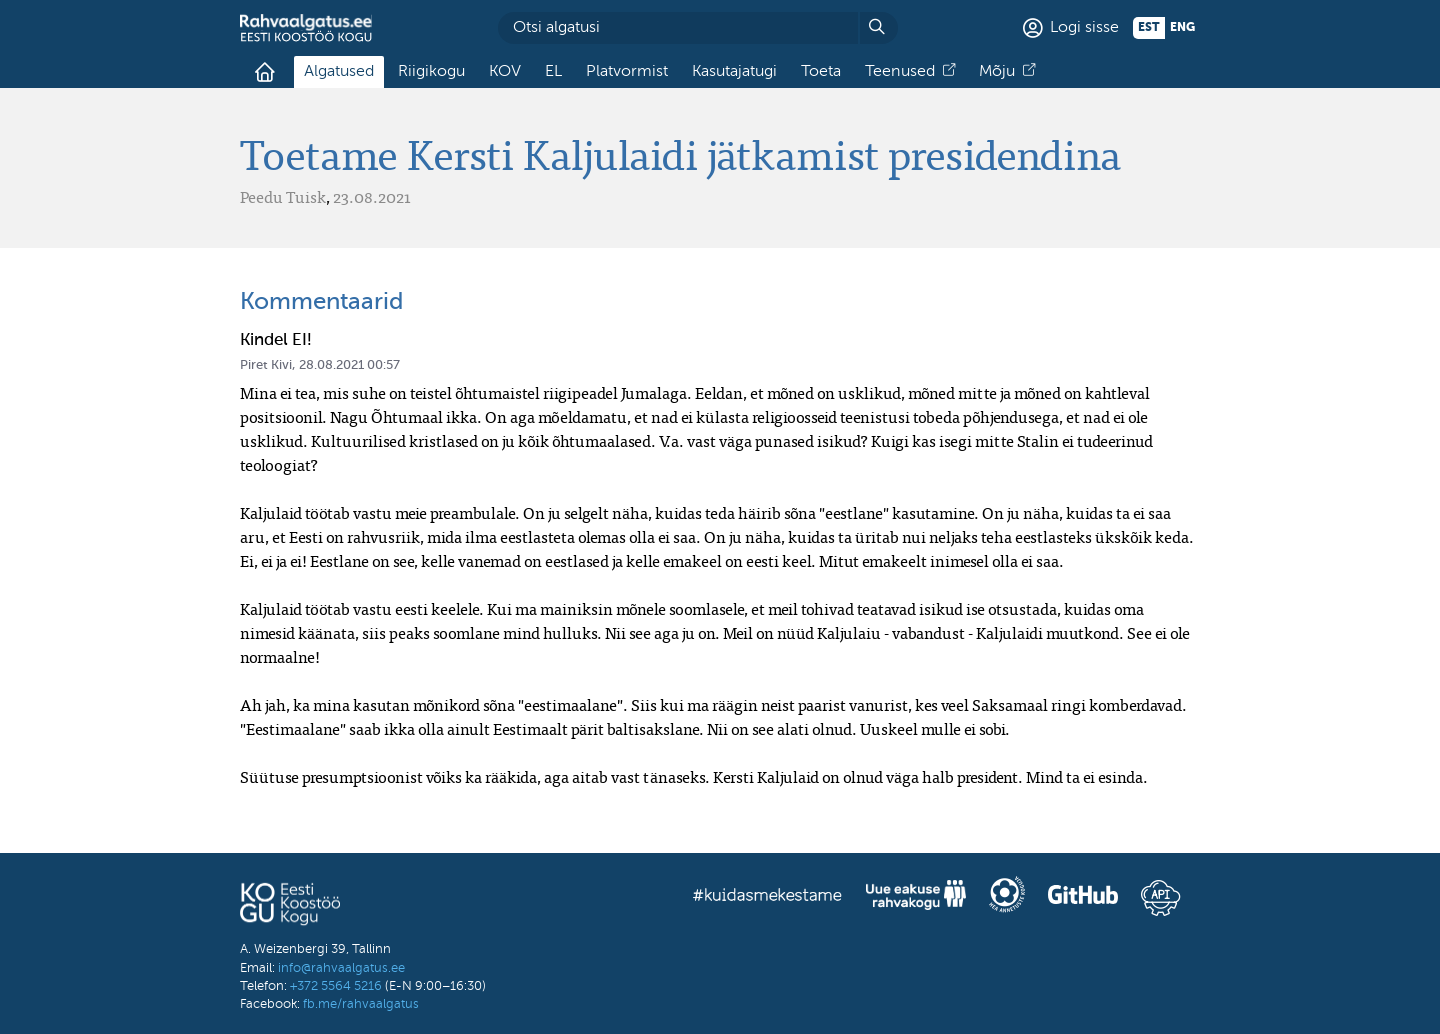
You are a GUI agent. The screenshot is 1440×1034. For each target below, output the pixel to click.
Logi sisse (1084, 28)
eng (1182, 28)
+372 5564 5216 (336, 986)
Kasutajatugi (734, 72)
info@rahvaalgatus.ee (341, 968)
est (1149, 28)
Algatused (339, 72)
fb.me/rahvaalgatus (361, 1004)
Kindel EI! (276, 340)
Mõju (997, 72)
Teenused (900, 72)
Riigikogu (431, 72)
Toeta (821, 72)
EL (553, 72)
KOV (505, 72)
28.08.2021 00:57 (349, 365)
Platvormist (627, 72)
